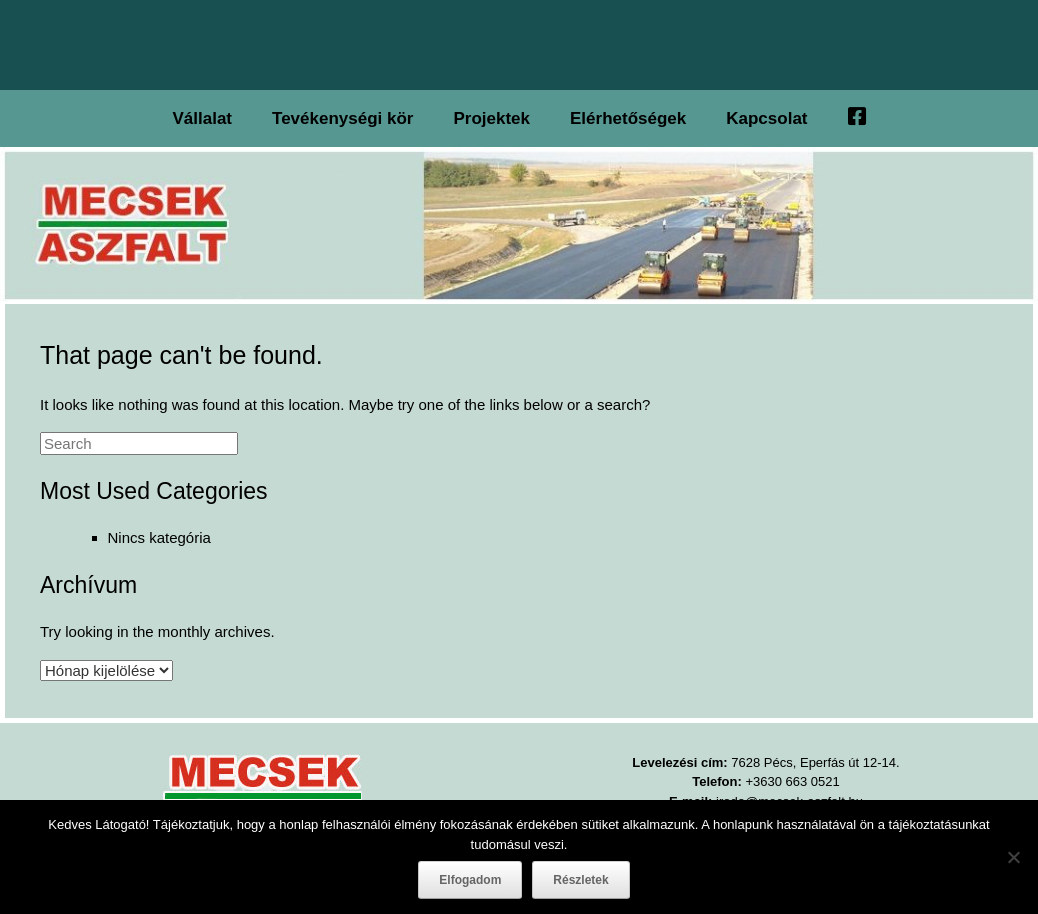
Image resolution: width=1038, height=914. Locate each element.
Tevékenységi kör (342, 118)
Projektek (491, 118)
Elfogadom (470, 880)
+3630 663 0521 (792, 781)
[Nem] (1013, 857)
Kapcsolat (766, 118)
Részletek (580, 880)
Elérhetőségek (628, 118)
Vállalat (202, 118)
